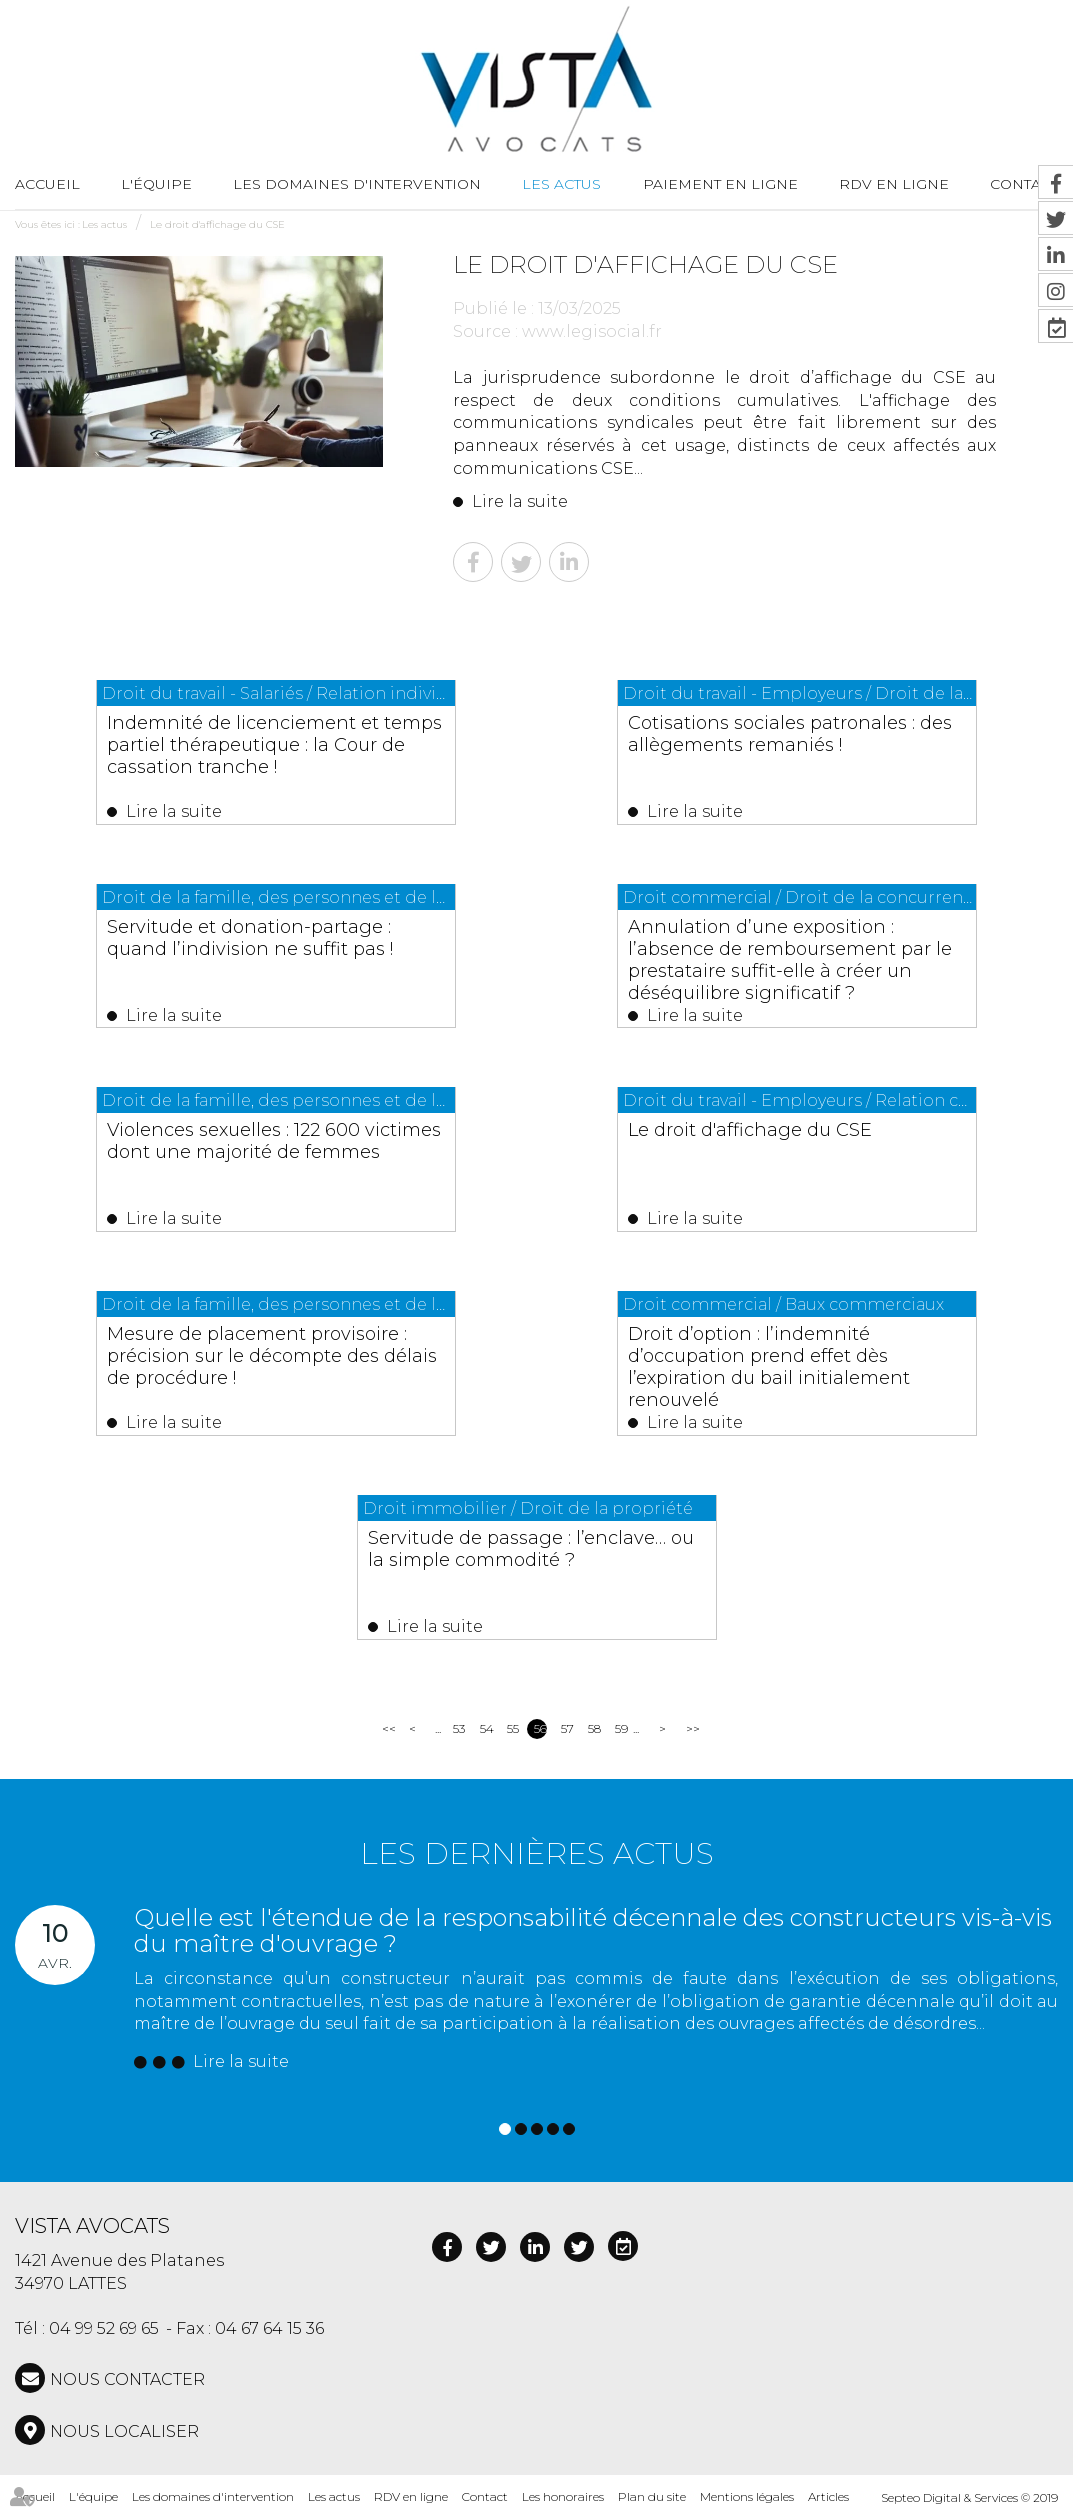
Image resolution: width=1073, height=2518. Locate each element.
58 (594, 1728)
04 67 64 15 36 (269, 2328)
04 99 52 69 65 (104, 2328)
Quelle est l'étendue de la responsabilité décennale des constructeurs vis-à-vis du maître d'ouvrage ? (593, 1930)
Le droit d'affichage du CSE (217, 224)
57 (567, 1728)
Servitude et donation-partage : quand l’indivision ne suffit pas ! (250, 938)
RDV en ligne (894, 184)
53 (459, 1728)
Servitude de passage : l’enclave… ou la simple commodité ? (531, 1549)
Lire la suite (520, 501)
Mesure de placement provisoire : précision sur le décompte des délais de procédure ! (272, 1356)
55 (513, 1728)
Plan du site (652, 2496)
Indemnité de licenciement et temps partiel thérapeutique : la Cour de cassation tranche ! (274, 745)
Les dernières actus (537, 1853)
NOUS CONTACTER (127, 2379)
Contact (485, 2496)
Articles (828, 2496)
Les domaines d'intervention (357, 184)
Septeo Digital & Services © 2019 (969, 2497)
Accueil (47, 184)
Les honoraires (563, 2496)
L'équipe (156, 184)
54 (486, 1728)
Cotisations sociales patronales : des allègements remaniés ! (790, 734)
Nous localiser (124, 2431)
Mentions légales (747, 2496)
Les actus (561, 184)
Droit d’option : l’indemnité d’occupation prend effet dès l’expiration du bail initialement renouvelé (769, 1367)
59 (621, 1728)
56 (540, 1728)
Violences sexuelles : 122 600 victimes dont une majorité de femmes (274, 1141)
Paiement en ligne (720, 184)
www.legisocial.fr (592, 331)
